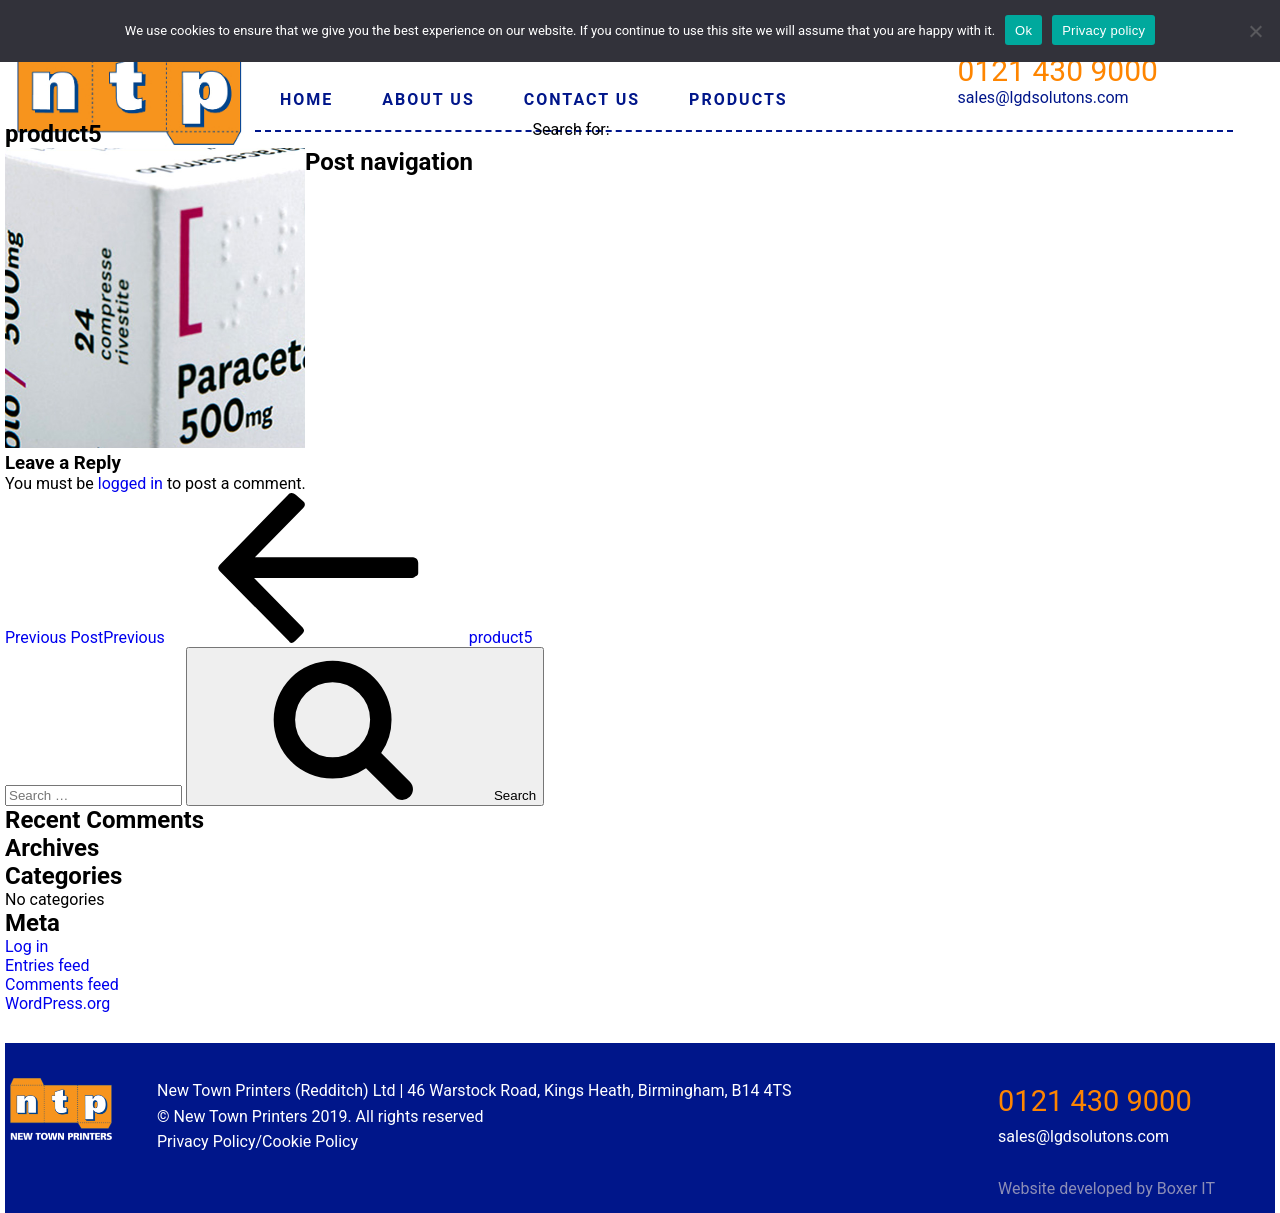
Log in (26, 946)
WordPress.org (57, 1003)
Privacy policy (1103, 30)
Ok (1023, 30)
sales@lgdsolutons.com (1043, 97)
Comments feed (62, 984)
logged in (130, 483)
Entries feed (47, 965)
